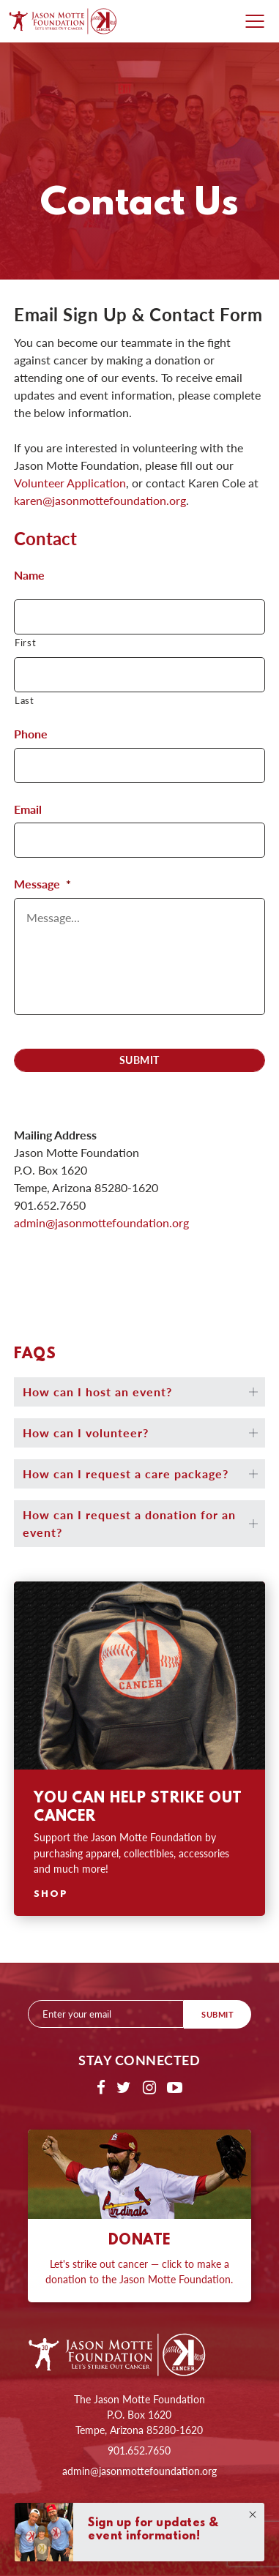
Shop (50, 1894)
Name (29, 575)
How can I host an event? (97, 1391)
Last (24, 700)
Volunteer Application (70, 482)
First (25, 642)
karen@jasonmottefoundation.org (100, 500)
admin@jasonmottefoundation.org (139, 2470)
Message (42, 884)
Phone (31, 734)
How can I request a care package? (125, 1473)
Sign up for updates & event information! (153, 2530)
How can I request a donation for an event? (129, 1523)
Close (252, 2514)
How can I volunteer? (86, 1432)
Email (28, 809)
